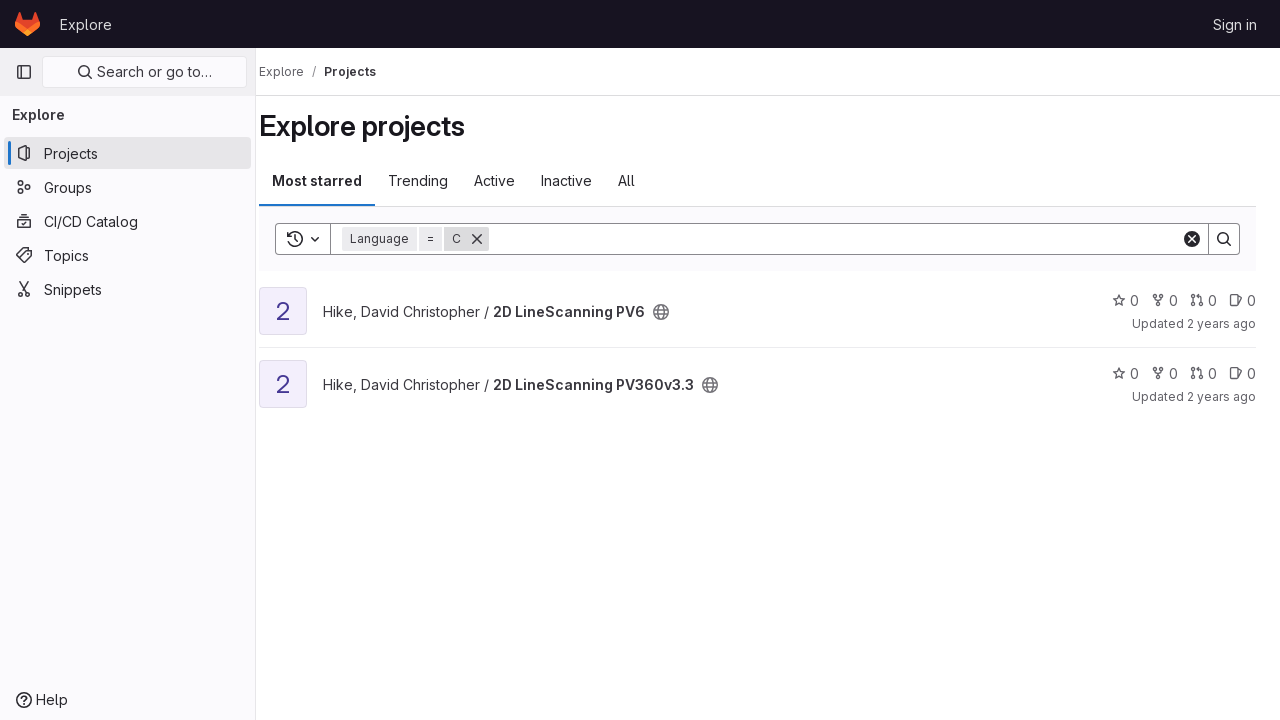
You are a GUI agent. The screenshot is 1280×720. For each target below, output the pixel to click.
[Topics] (127, 255)
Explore (86, 24)
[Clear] (1192, 239)
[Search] (845, 239)
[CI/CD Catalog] (127, 221)
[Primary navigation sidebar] (24, 72)
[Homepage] (27, 24)
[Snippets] (127, 289)
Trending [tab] (439, 180)
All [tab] (647, 180)
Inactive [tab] (587, 180)
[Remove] (498, 239)
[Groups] (127, 187)
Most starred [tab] (338, 180)
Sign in (1235, 24)
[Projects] (127, 153)
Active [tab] (515, 180)
